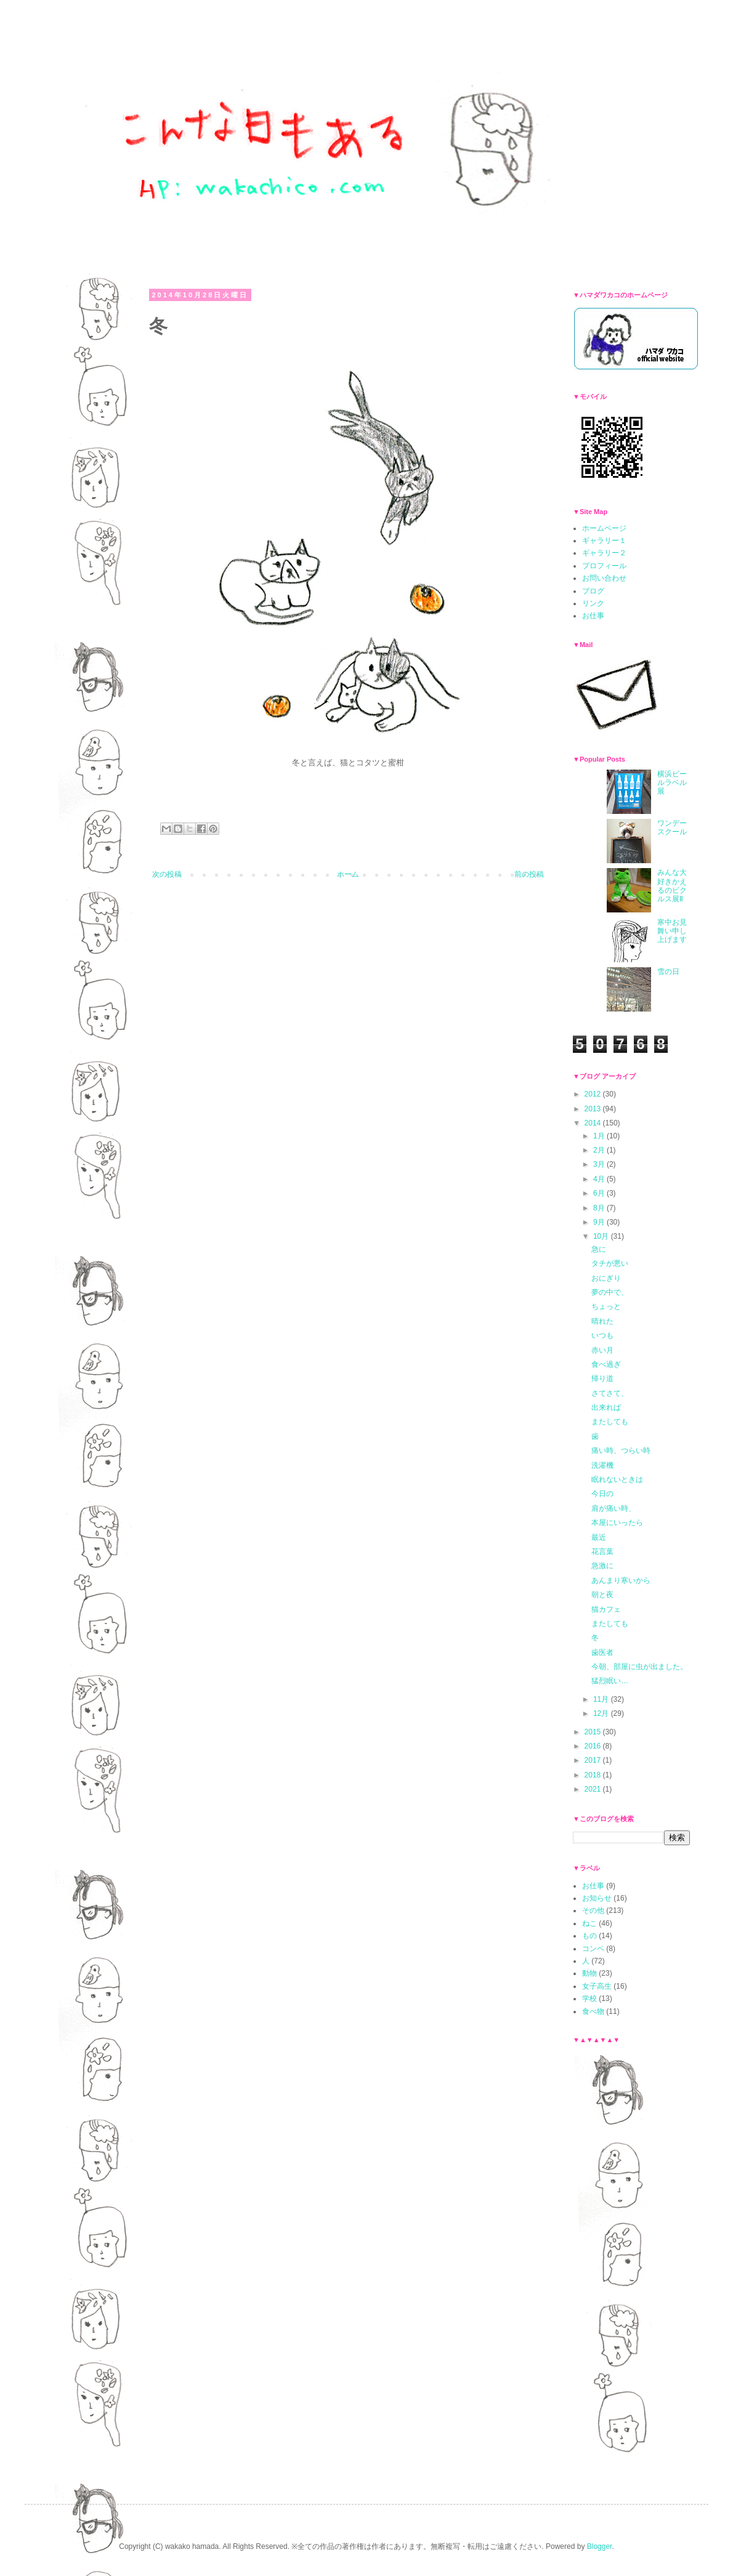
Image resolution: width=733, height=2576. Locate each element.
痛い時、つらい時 (620, 1450)
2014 (594, 1123)
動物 (589, 1973)
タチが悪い (609, 1263)
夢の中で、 (609, 1292)
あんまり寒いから (620, 1580)
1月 (600, 1136)
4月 (600, 1179)
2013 (594, 1109)
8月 (600, 1208)
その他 (593, 1910)
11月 (602, 1699)
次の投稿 (167, 874)
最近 (598, 1537)
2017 (594, 1760)
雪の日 (668, 971)
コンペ (593, 1948)
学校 (589, 1998)
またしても (609, 1421)
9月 (600, 1222)
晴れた (602, 1321)
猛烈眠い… (609, 1680)
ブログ (593, 591)
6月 (600, 1193)
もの (589, 1935)
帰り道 (602, 1378)
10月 (602, 1236)
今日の (602, 1493)
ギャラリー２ (604, 553)
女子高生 (597, 1986)
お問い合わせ (604, 578)
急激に (602, 1565)
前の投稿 (529, 874)
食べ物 (593, 2011)
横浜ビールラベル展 (672, 783)
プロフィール (604, 565)
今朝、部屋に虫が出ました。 (639, 1666)
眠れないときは (617, 1479)
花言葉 (602, 1551)
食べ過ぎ (606, 1364)
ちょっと (606, 1306)
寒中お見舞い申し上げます (672, 931)
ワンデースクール (672, 827)
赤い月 (602, 1350)
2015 (594, 1732)
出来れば (606, 1407)
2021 (594, 1789)
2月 (600, 1150)
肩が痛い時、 (613, 1508)
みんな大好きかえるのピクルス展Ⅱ (672, 885)
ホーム (348, 874)
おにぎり (606, 1278)
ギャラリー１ (604, 540)
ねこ (589, 1923)
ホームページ (604, 528)
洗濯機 (602, 1465)
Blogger (599, 2546)
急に (598, 1249)
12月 (602, 1713)
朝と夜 (602, 1594)
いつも (602, 1335)
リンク (593, 603)
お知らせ (597, 1898)
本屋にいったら (617, 1522)
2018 (594, 1775)
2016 (594, 1746)
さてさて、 (609, 1393)
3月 (600, 1164)
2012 (594, 1094)
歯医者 (602, 1652)
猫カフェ (606, 1609)
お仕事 (593, 615)
